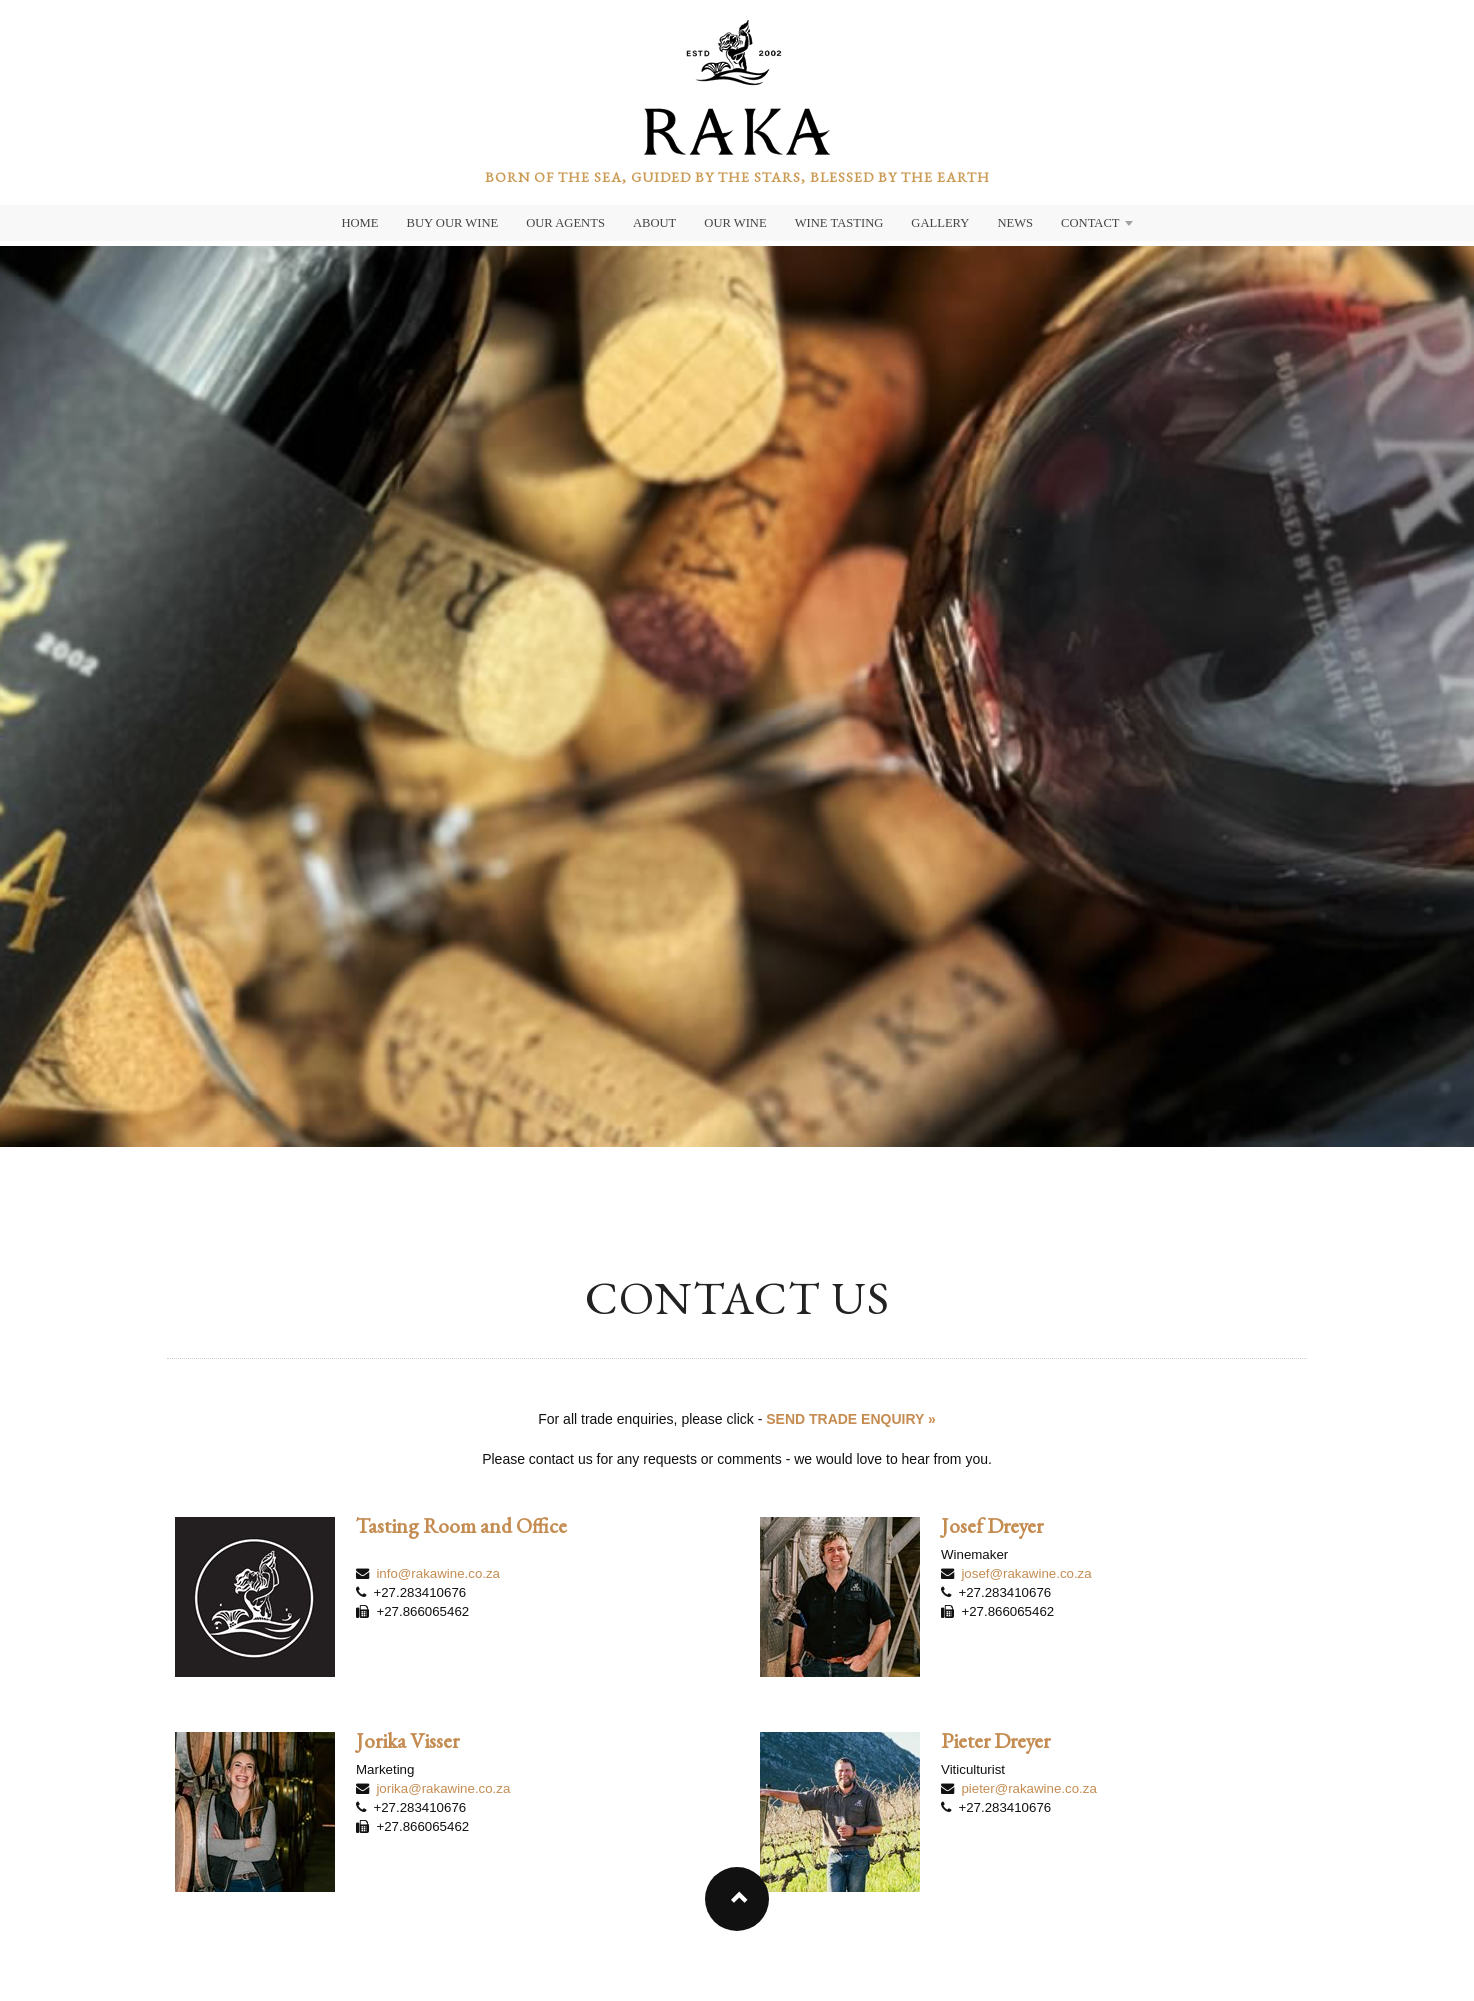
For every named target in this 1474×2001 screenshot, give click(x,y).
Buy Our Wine (453, 223)
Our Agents (565, 223)
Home (359, 223)
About (654, 223)
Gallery (940, 223)
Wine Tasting (839, 223)
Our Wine (735, 223)
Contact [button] (1096, 223)
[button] (737, 1899)
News (1015, 223)
